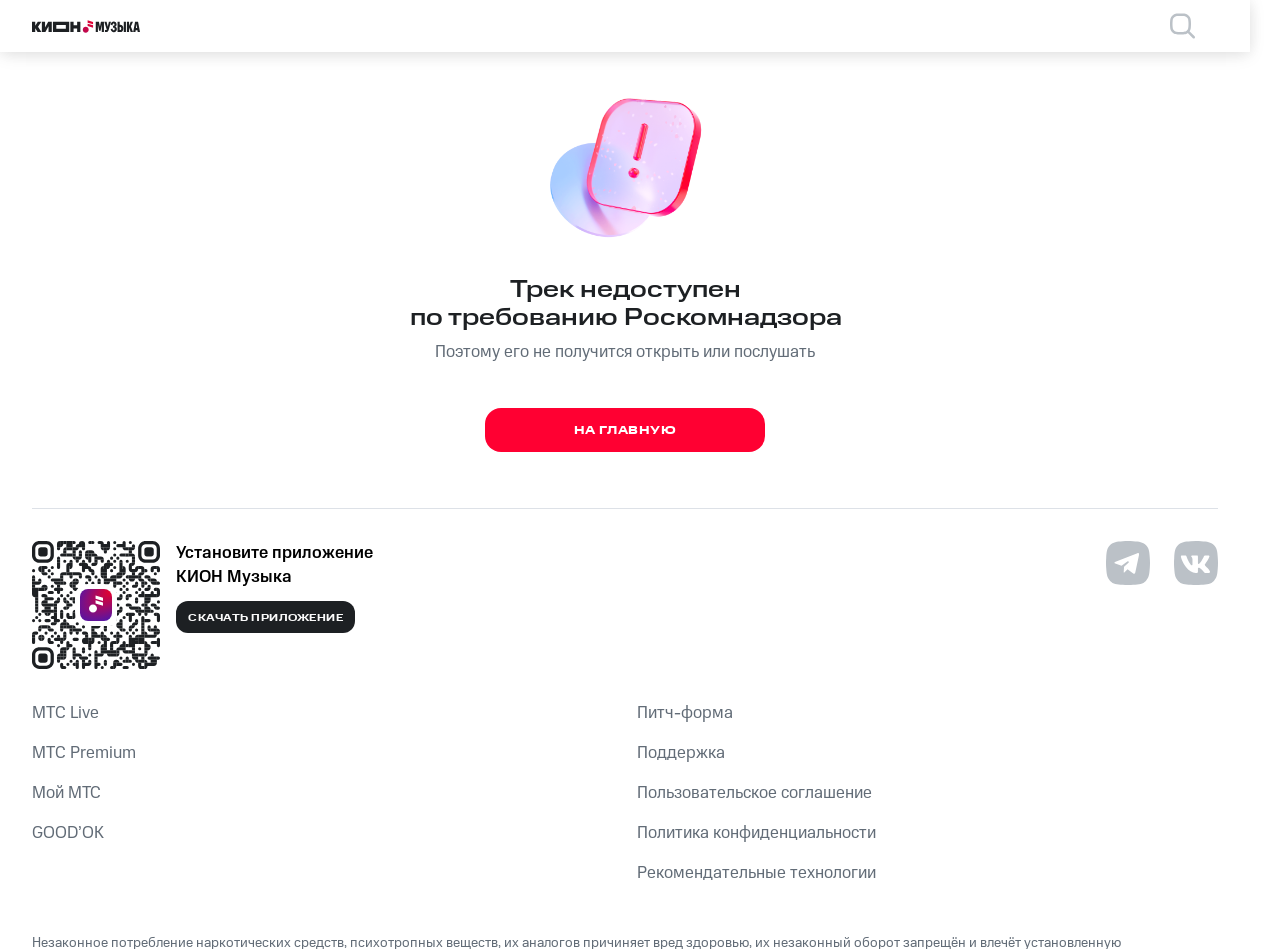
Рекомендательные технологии (756, 873)
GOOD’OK (68, 833)
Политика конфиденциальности (756, 833)
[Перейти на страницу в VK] (1196, 563)
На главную (625, 430)
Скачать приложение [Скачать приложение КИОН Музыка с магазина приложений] (265, 618)
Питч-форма (685, 713)
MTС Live (65, 713)
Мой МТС (66, 793)
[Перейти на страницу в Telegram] (1128, 563)
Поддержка (681, 753)
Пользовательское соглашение (754, 793)
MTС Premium (84, 753)
